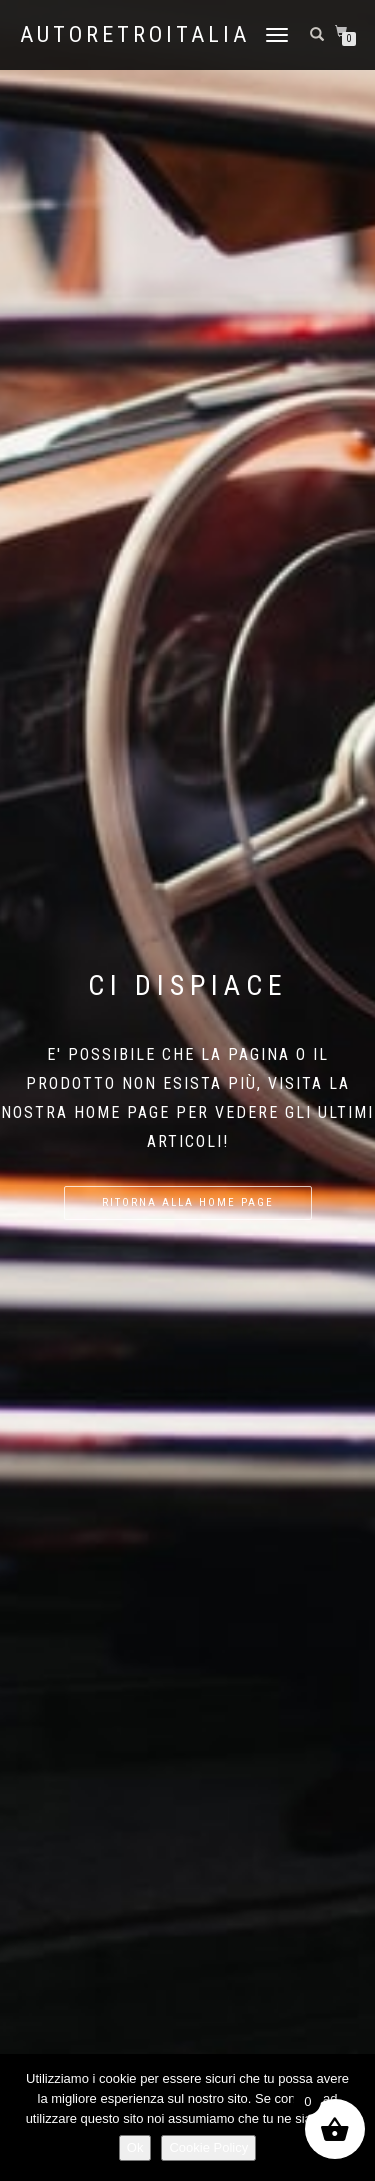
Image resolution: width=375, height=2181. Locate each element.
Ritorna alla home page (188, 1202)
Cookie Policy (208, 2147)
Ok (135, 2147)
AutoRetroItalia (135, 35)
